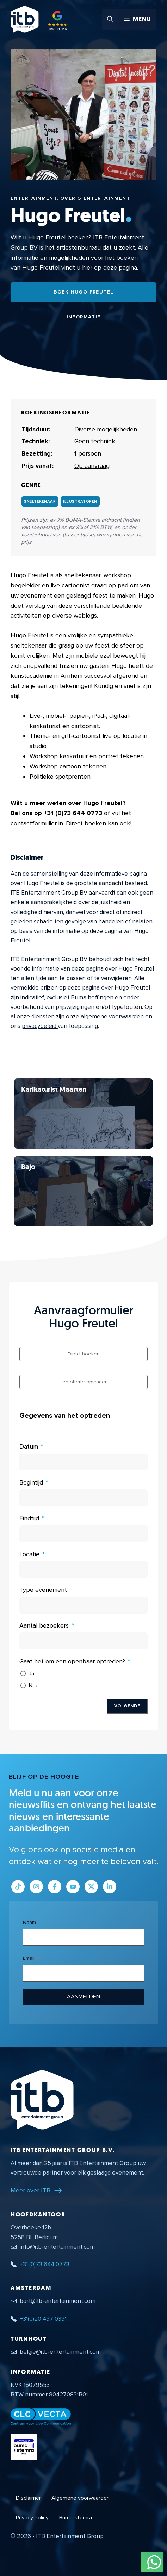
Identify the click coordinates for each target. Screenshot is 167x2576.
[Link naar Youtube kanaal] (73, 1886)
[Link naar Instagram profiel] (36, 1886)
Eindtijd (29, 1518)
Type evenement (43, 1589)
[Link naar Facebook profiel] (54, 1886)
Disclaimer (28, 2497)
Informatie (84, 317)
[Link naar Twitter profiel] (91, 1886)
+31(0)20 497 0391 (43, 2319)
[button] (110, 19)
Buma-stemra (75, 2517)
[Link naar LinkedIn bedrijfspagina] (109, 1886)
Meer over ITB (30, 2190)
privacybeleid (40, 1026)
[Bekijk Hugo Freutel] (83, 1113)
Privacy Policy (32, 2517)
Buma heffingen (92, 997)
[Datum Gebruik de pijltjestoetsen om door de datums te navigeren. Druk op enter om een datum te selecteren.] (83, 1462)
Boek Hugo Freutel (84, 292)
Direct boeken (86, 823)
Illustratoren (80, 501)
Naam (29, 1922)
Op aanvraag (92, 466)
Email (29, 1958)
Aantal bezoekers (44, 1625)
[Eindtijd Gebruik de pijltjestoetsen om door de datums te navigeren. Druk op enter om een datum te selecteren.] (83, 1533)
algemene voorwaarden (112, 1016)
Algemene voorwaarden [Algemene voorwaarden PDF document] (80, 2497)
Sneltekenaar (40, 501)
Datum (28, 1446)
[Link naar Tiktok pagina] (18, 1886)
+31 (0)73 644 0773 (73, 813)
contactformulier (34, 823)
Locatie (29, 1554)
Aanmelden (83, 1996)
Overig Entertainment (95, 198)
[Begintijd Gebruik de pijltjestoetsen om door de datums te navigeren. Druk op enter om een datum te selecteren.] (83, 1497)
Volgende (127, 1706)
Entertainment (34, 198)
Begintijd (31, 1482)
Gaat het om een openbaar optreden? (72, 1661)
